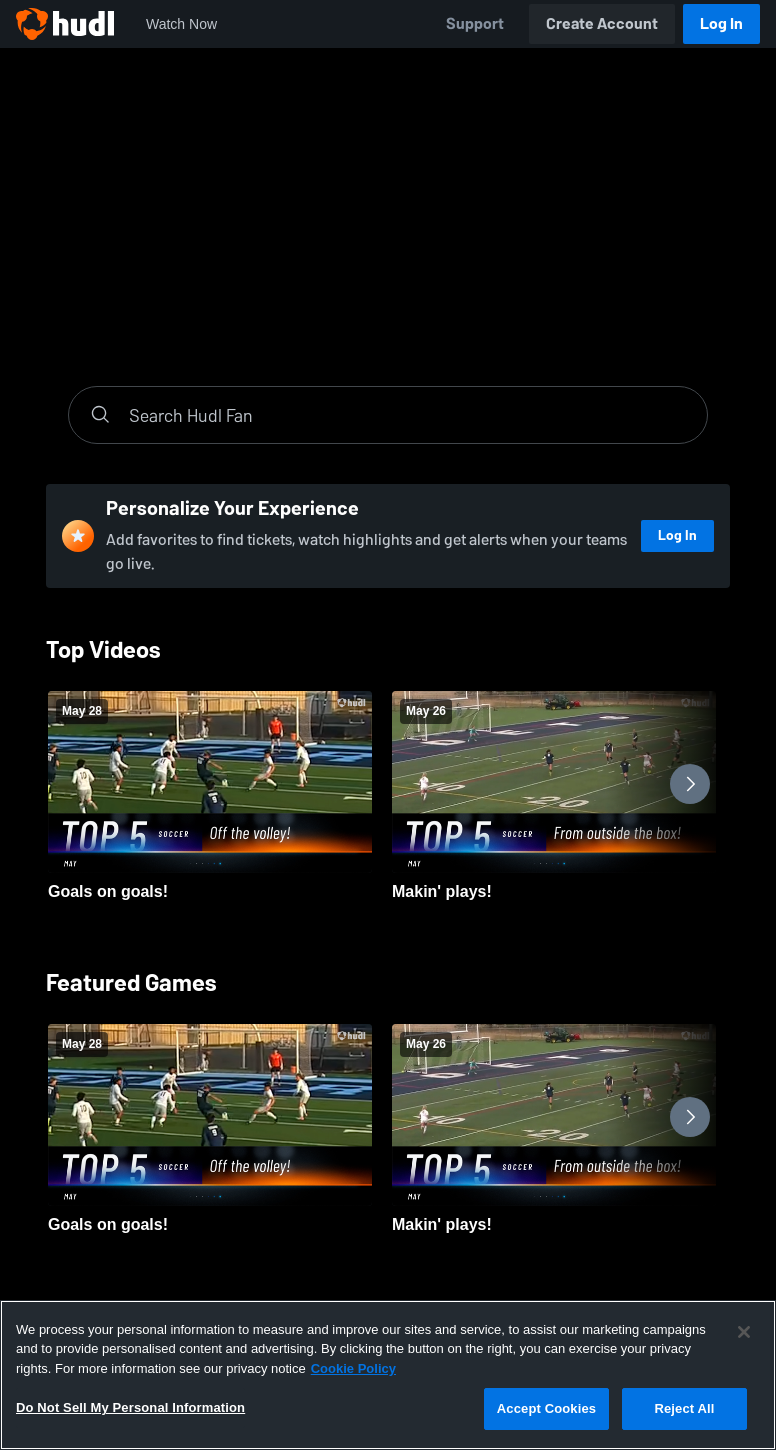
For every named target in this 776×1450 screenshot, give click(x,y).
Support (475, 23)
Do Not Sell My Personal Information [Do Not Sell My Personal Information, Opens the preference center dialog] (130, 1407)
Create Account (602, 23)
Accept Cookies (546, 1408)
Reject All (684, 1408)
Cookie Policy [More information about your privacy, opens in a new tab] (353, 1368)
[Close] (744, 1332)
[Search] (408, 415)
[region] (388, 1375)
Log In (721, 23)
